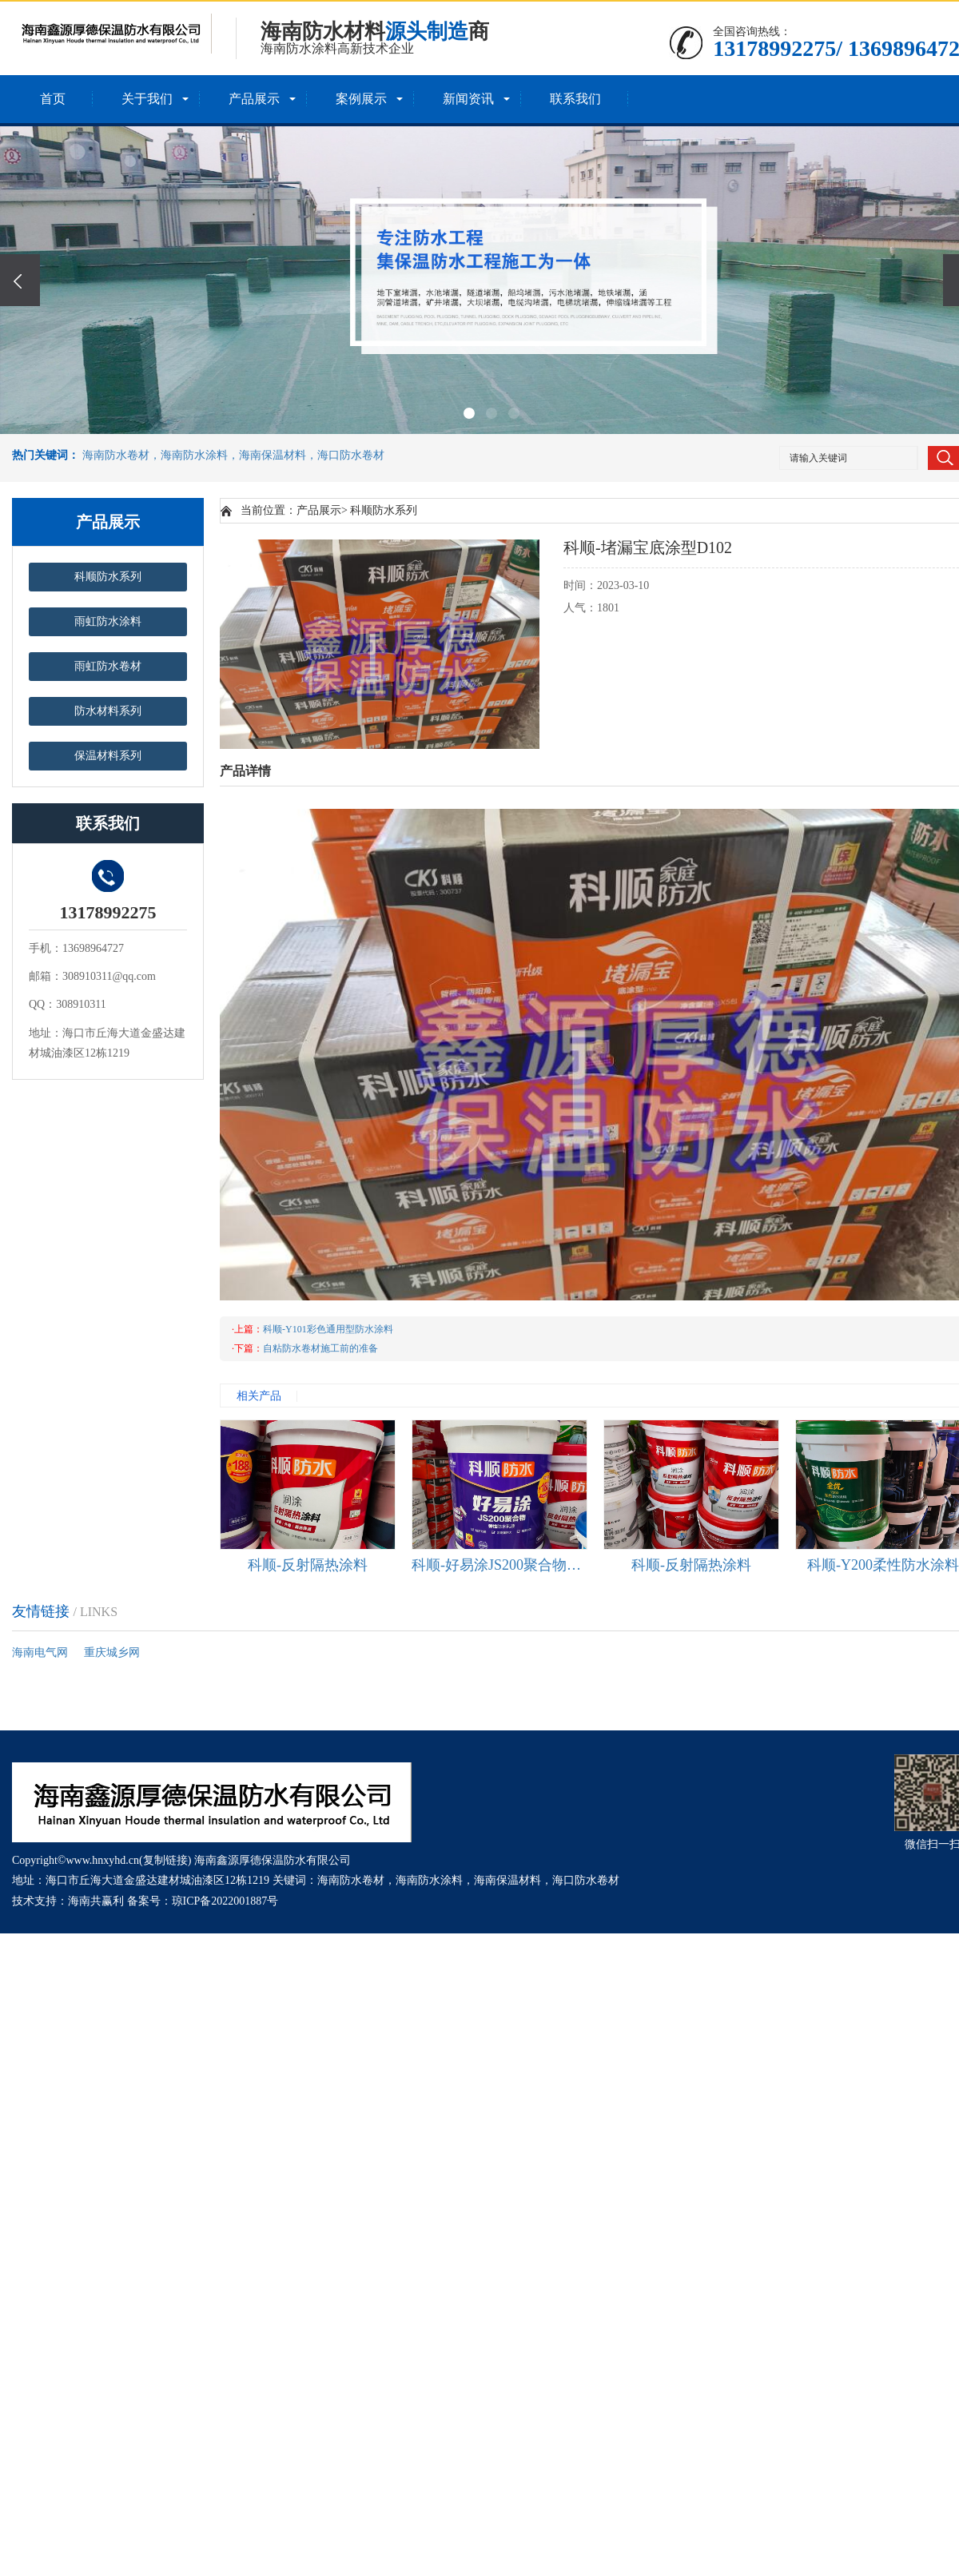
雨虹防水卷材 (107, 666)
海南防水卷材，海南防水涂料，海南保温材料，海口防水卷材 (233, 455)
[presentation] (20, 280)
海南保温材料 (507, 1880)
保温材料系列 (107, 756)
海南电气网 (40, 1652)
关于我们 (147, 99)
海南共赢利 (96, 1901)
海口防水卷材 (585, 1880)
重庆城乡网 (112, 1652)
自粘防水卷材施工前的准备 (320, 1348)
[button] (469, 413)
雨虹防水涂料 (107, 621)
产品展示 (254, 99)
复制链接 (165, 1860)
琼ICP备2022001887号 (225, 1901)
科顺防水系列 (107, 577)
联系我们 (575, 99)
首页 (53, 99)
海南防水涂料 (429, 1880)
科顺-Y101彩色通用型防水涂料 (328, 1329)
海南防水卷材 (350, 1880)
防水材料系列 (107, 711)
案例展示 (361, 99)
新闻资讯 (468, 99)
